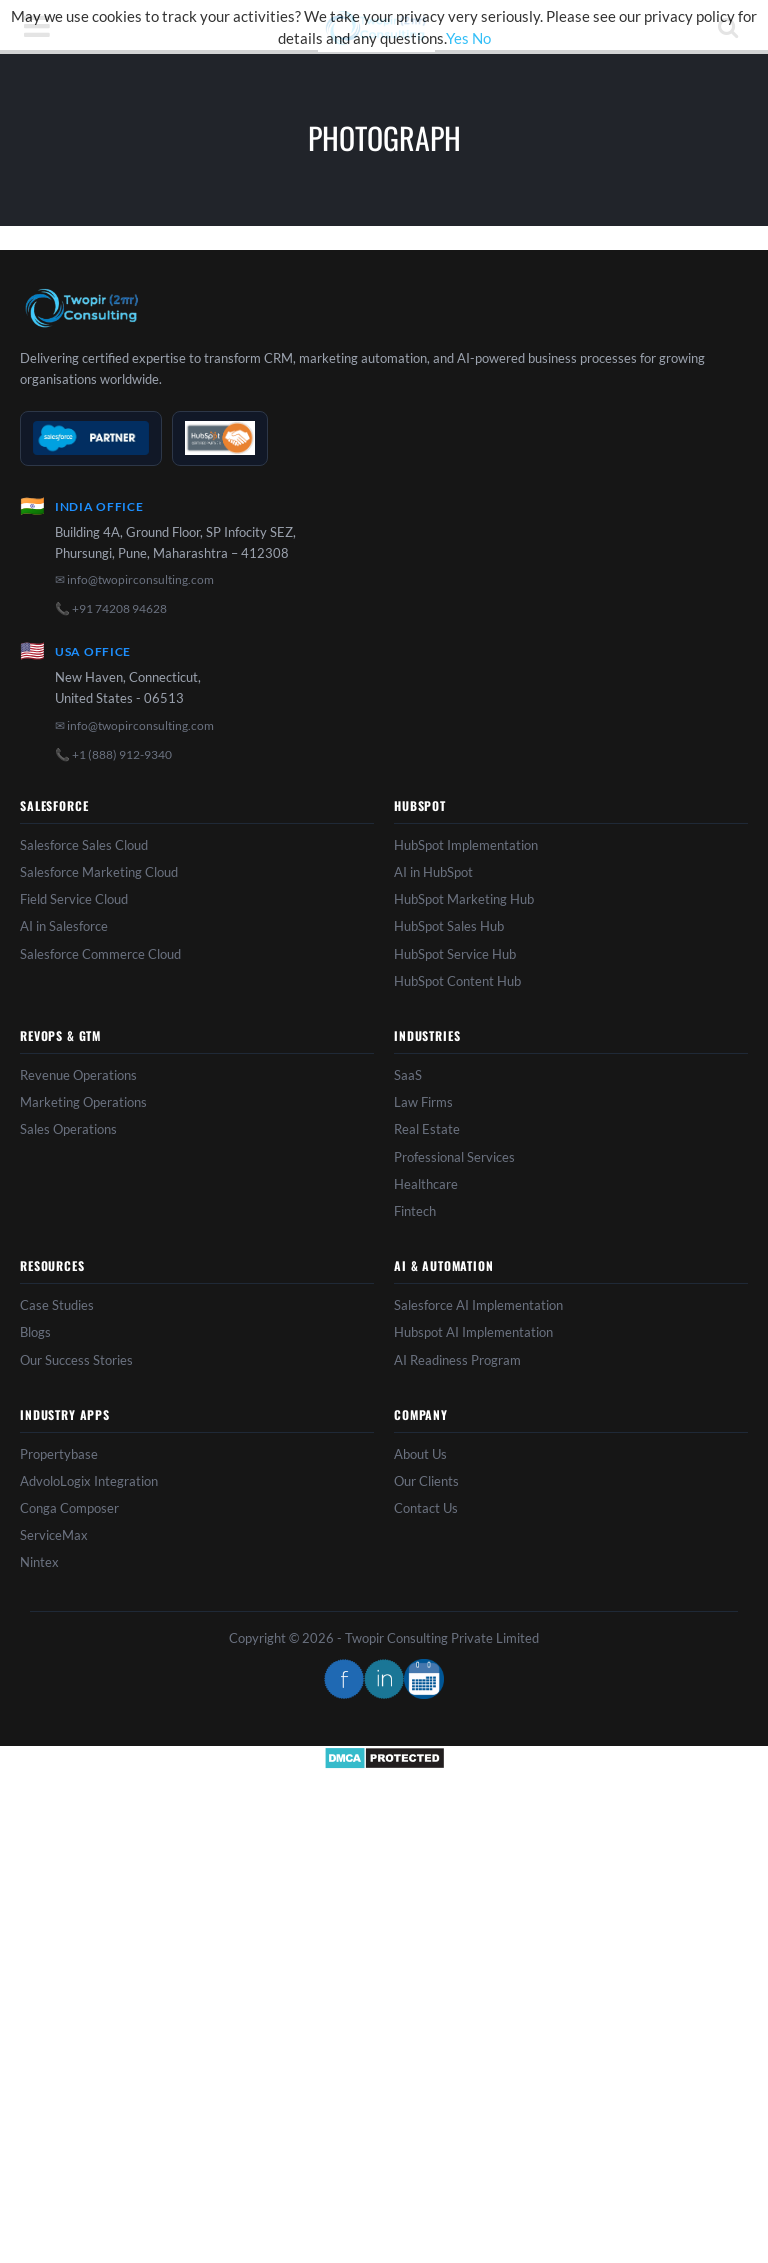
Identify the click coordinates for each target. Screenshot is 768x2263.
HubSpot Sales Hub (449, 926)
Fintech (415, 1211)
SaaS (408, 1075)
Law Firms (423, 1102)
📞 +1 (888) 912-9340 (113, 754)
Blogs (35, 1332)
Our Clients (426, 1481)
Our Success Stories (76, 1360)
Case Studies (57, 1305)
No (481, 38)
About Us (420, 1454)
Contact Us (426, 1508)
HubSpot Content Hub (457, 981)
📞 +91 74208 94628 (111, 608)
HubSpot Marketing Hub (464, 899)
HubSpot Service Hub (455, 954)
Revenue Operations (78, 1075)
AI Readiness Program (457, 1360)
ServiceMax (54, 1535)
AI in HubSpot (433, 872)
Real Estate (427, 1129)
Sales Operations (68, 1129)
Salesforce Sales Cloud (84, 845)
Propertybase (59, 1454)
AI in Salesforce (64, 926)
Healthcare (426, 1184)
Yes (457, 38)
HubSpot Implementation (466, 845)
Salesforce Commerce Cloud (100, 954)
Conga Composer (69, 1508)
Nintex (39, 1562)
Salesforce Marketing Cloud (99, 872)
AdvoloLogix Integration (89, 1481)
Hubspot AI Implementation (473, 1332)
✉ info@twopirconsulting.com (134, 579)
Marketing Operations (83, 1102)
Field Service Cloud (74, 899)
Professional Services (454, 1157)
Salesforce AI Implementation (478, 1305)
